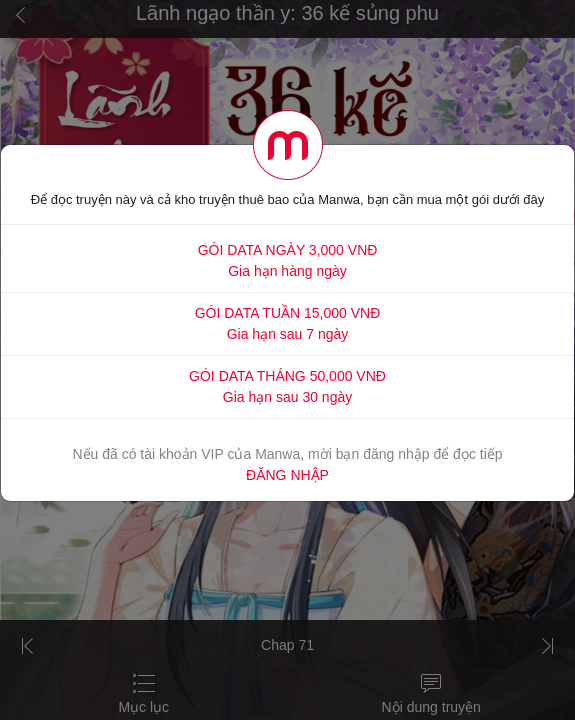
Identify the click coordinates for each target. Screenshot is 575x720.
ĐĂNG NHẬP (287, 475)
